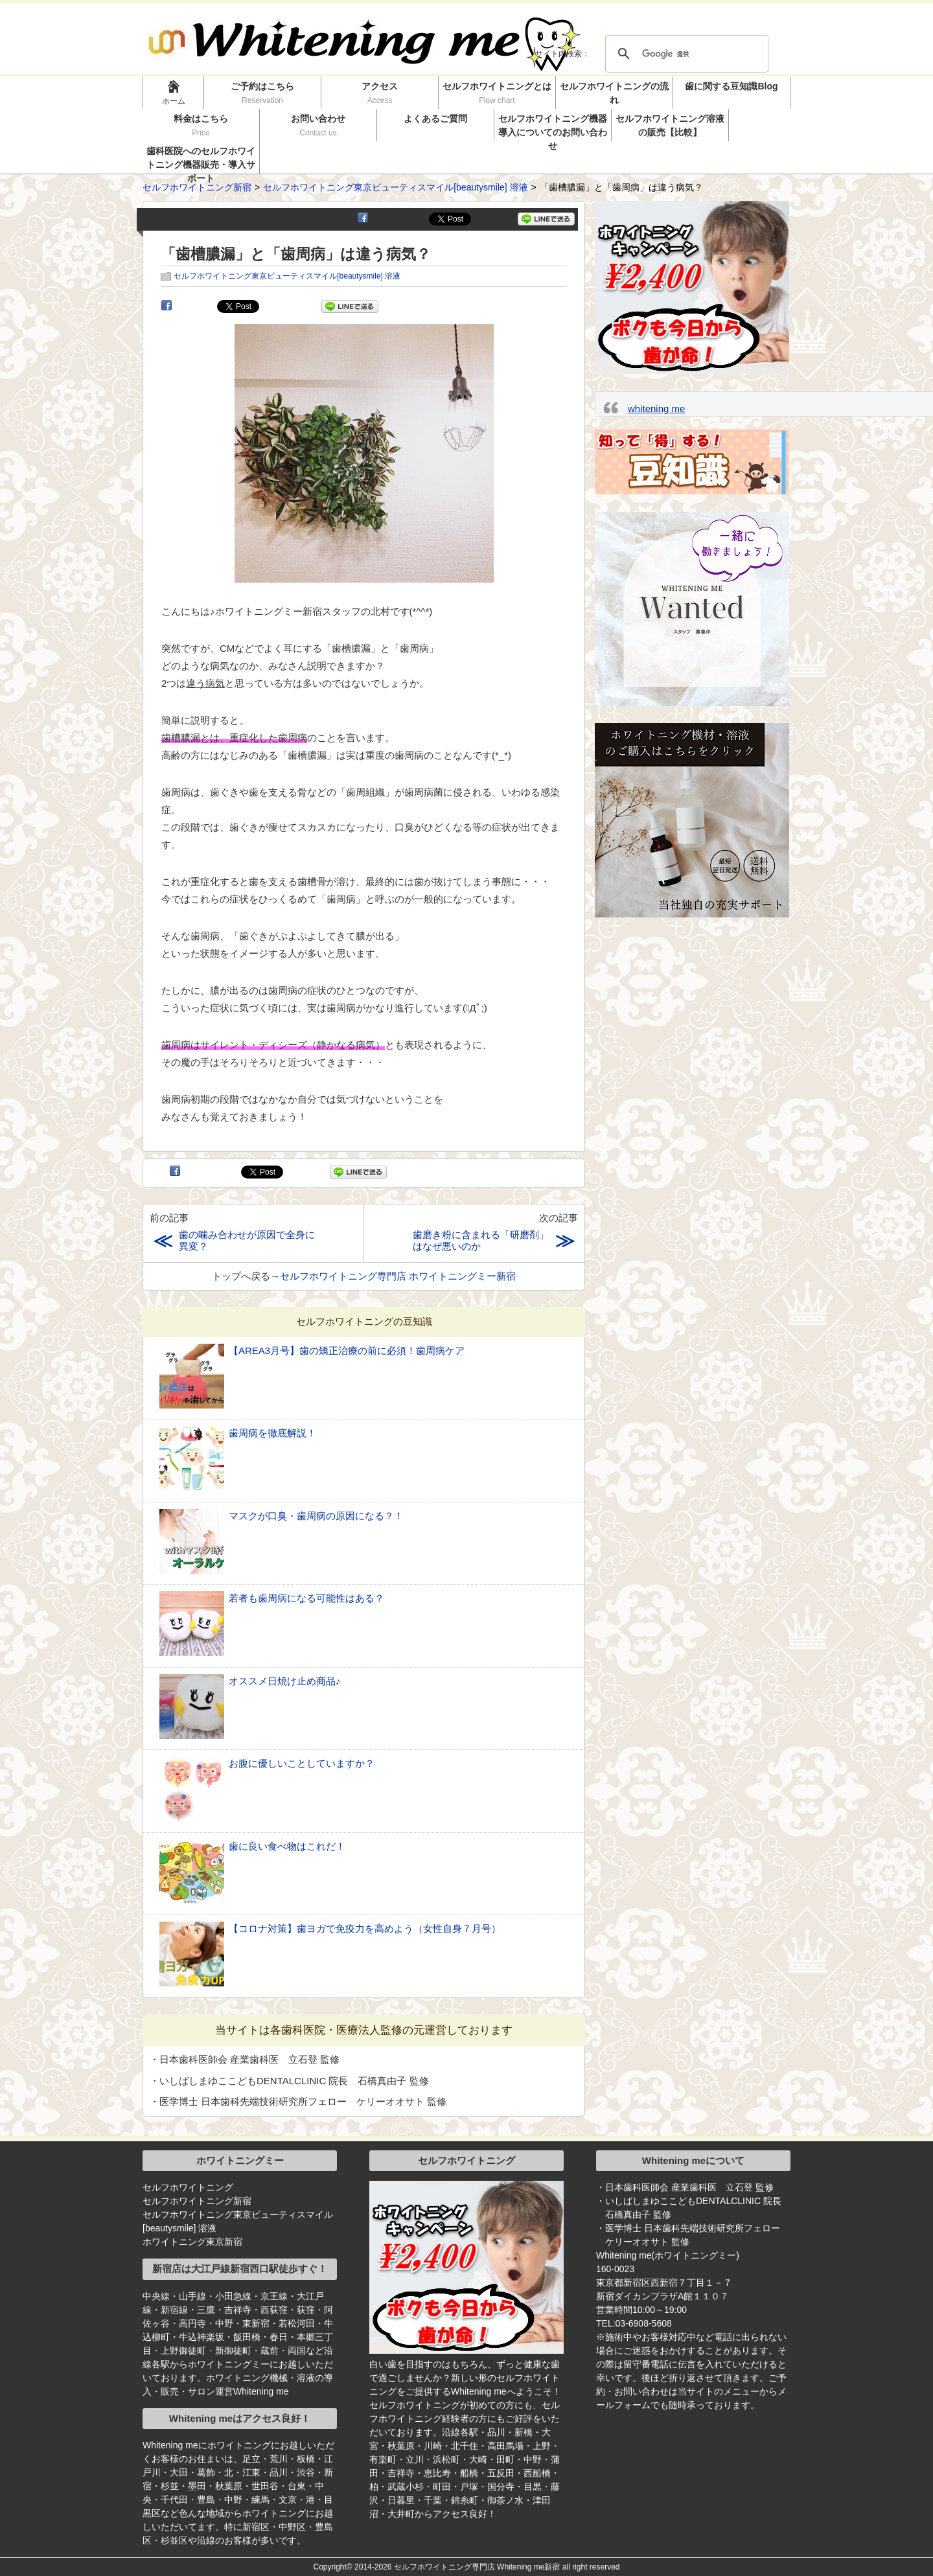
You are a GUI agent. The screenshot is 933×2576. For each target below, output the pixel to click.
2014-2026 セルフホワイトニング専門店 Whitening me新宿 (457, 2566)
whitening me (656, 408)
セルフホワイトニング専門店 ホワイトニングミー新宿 (398, 1276)
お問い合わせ (318, 125)
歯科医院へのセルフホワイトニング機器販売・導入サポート (200, 160)
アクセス (380, 93)
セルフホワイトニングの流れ (614, 93)
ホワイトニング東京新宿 (192, 2242)
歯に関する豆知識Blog (731, 86)
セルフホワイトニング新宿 (197, 2201)
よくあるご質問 (435, 118)
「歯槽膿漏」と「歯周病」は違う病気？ (296, 254)
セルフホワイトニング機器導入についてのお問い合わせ (552, 127)
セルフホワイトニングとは (497, 93)
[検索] (685, 54)
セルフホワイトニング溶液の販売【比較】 (670, 125)
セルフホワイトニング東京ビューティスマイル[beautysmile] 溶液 (287, 276)
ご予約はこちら (262, 93)
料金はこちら (201, 125)
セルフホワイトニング (188, 2187)
